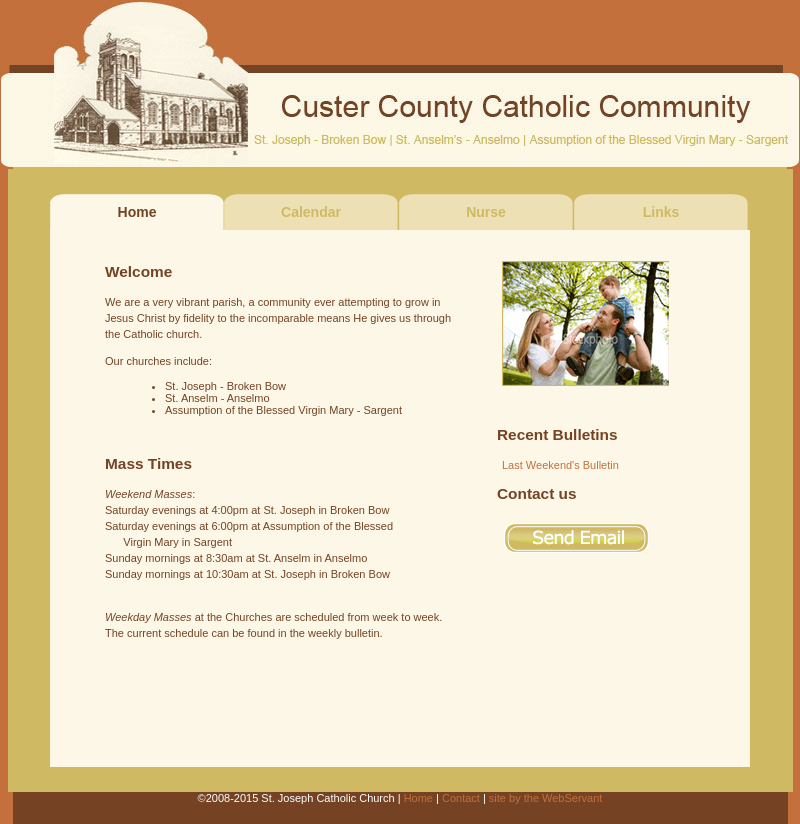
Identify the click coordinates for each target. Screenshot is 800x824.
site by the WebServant (546, 798)
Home (418, 798)
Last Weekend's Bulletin (560, 465)
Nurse (486, 212)
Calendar (311, 212)
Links (661, 212)
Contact (461, 798)
